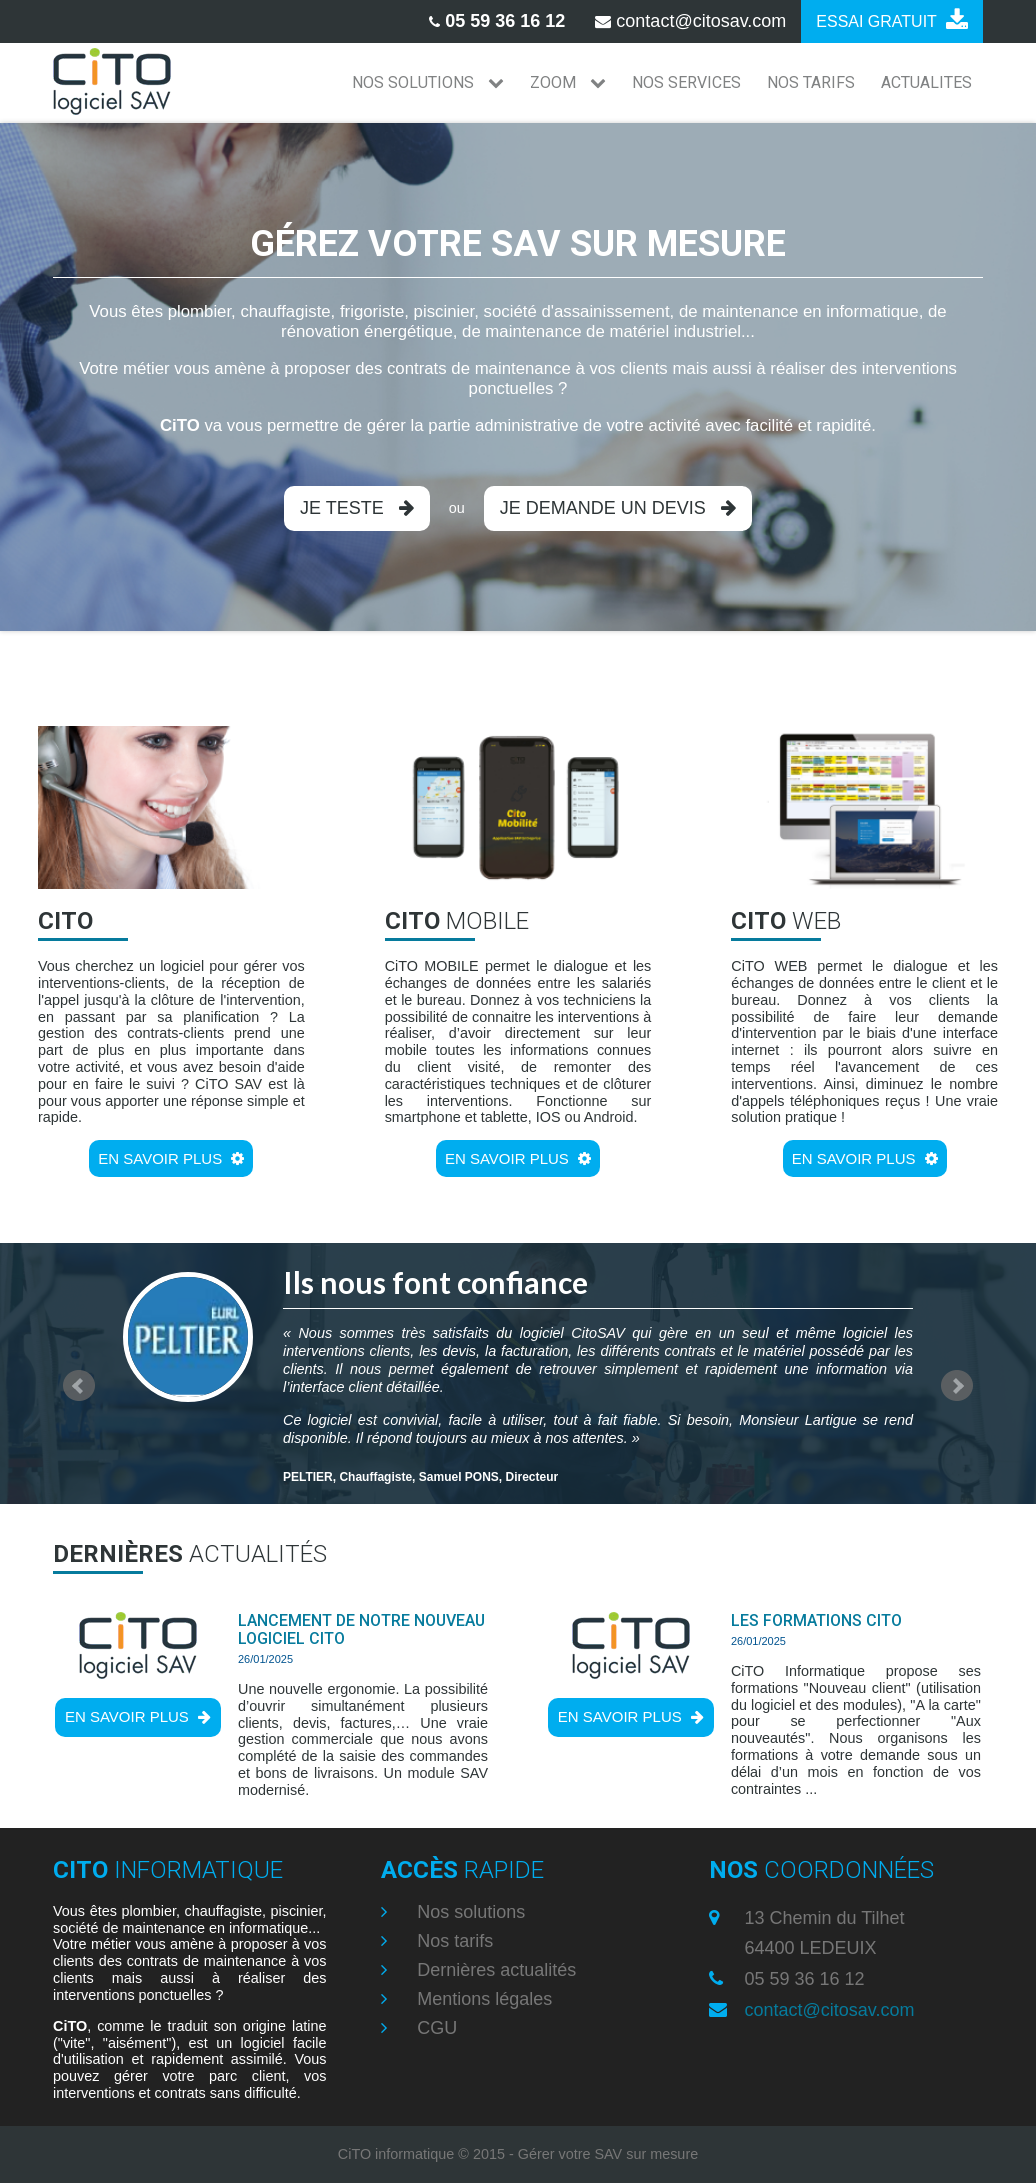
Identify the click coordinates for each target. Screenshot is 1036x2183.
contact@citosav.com (830, 2010)
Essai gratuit (892, 20)
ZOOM (568, 82)
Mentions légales (482, 1999)
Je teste (357, 508)
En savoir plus (171, 1158)
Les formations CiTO (816, 1620)
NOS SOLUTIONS (428, 82)
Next (957, 1386)
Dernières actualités (494, 1970)
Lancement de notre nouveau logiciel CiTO (361, 1629)
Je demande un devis (618, 508)
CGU (434, 2028)
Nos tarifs (452, 1941)
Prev (79, 1386)
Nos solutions (468, 1912)
